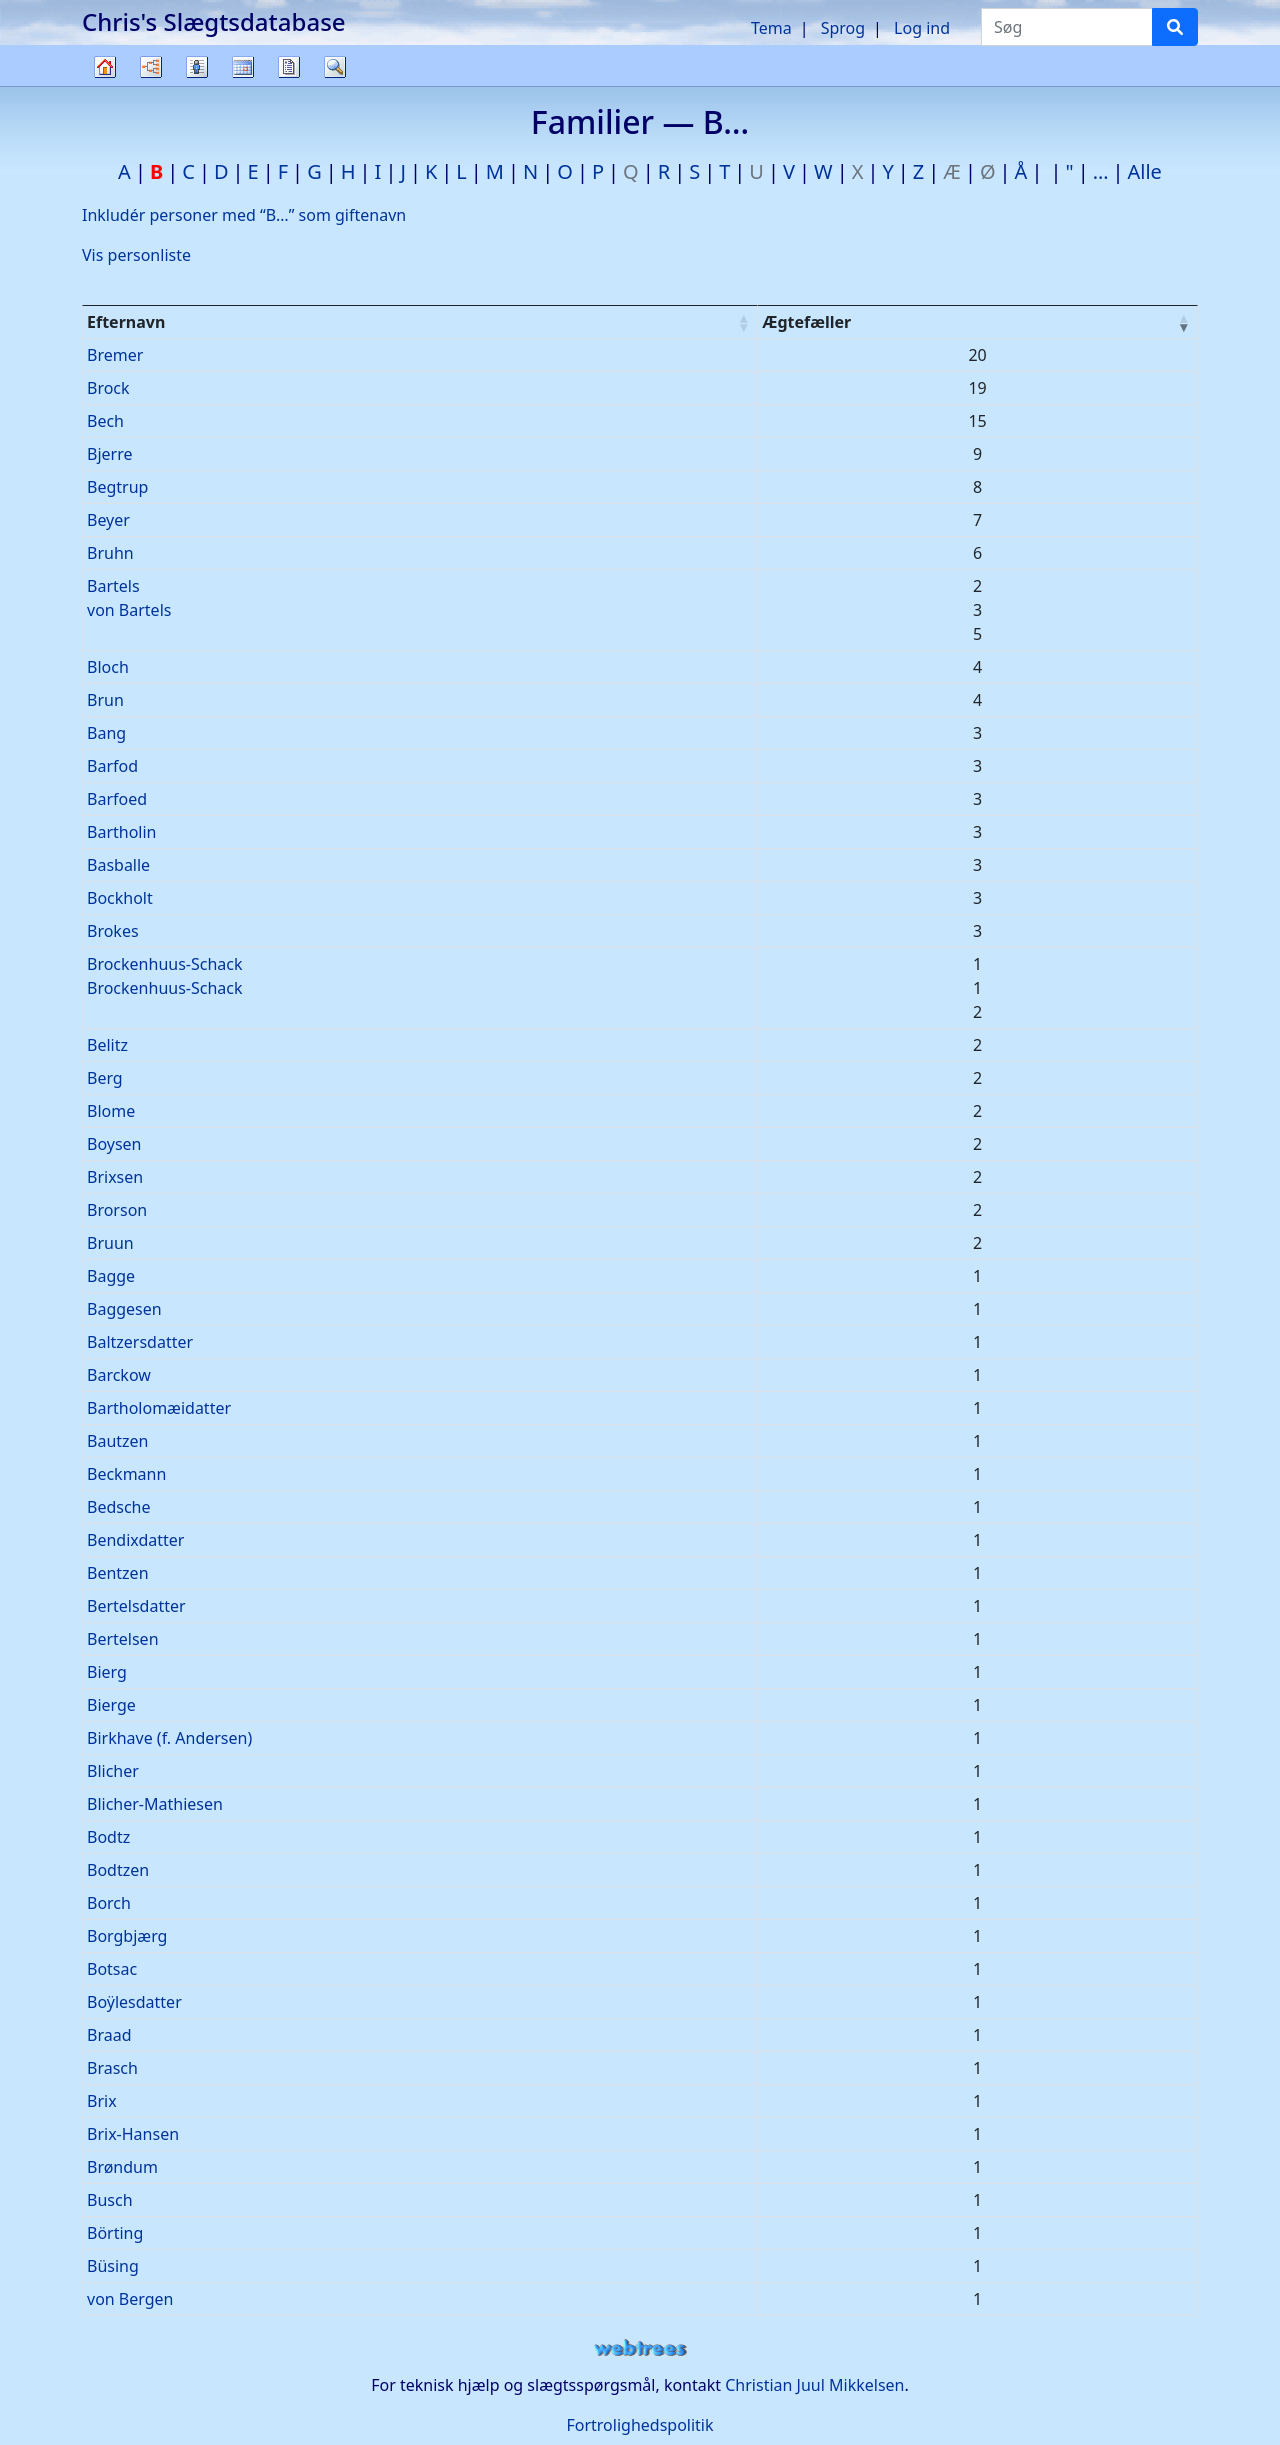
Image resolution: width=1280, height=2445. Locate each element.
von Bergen (130, 2299)
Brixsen (115, 1177)
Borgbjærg (127, 1936)
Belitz (107, 1045)
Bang (106, 733)
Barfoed (117, 799)
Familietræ (105, 85)
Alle (1145, 171)
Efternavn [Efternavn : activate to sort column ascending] (126, 322)
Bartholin (121, 832)
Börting (115, 2233)
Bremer (115, 355)
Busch (110, 2200)
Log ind (922, 28)
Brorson (117, 1210)
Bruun (110, 1243)
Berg (105, 1078)
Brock (108, 388)
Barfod (112, 766)
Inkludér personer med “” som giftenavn (244, 215)
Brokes (113, 931)
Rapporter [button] (289, 67)
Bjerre (109, 454)
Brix (102, 2101)
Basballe (118, 865)
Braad (109, 2035)
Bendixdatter (135, 1540)
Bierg (107, 1672)
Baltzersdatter (140, 1342)
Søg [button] (335, 67)
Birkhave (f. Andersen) (169, 1738)
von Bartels (129, 610)
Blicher (113, 1771)
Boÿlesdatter (134, 2002)
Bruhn (110, 553)
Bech (105, 421)
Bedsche (119, 1507)
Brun (105, 700)
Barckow (119, 1375)
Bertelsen (123, 1639)
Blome (111, 1111)
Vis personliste (136, 255)
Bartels (113, 586)
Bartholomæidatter (159, 1408)
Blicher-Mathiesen (155, 1804)
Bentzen (118, 1573)
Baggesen (124, 1309)
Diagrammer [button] (151, 67)
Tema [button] (771, 28)
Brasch (112, 2068)
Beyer (108, 520)
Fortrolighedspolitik (639, 2425)
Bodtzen (118, 1870)
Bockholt (120, 898)
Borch (109, 1903)
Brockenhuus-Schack (165, 964)
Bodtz (108, 1837)
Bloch (108, 667)
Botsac (112, 1969)
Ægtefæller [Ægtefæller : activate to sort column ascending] (806, 322)
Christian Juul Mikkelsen (814, 2385)
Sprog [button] (843, 28)
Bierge (111, 1705)
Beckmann (126, 1474)
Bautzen (117, 1441)
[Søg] (1175, 27)
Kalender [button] (243, 67)
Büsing (113, 2266)
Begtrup (117, 487)
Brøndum (122, 2167)
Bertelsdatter (136, 1606)
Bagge (111, 1276)
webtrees (640, 2348)
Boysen (114, 1144)
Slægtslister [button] (197, 67)
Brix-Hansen (133, 2134)
